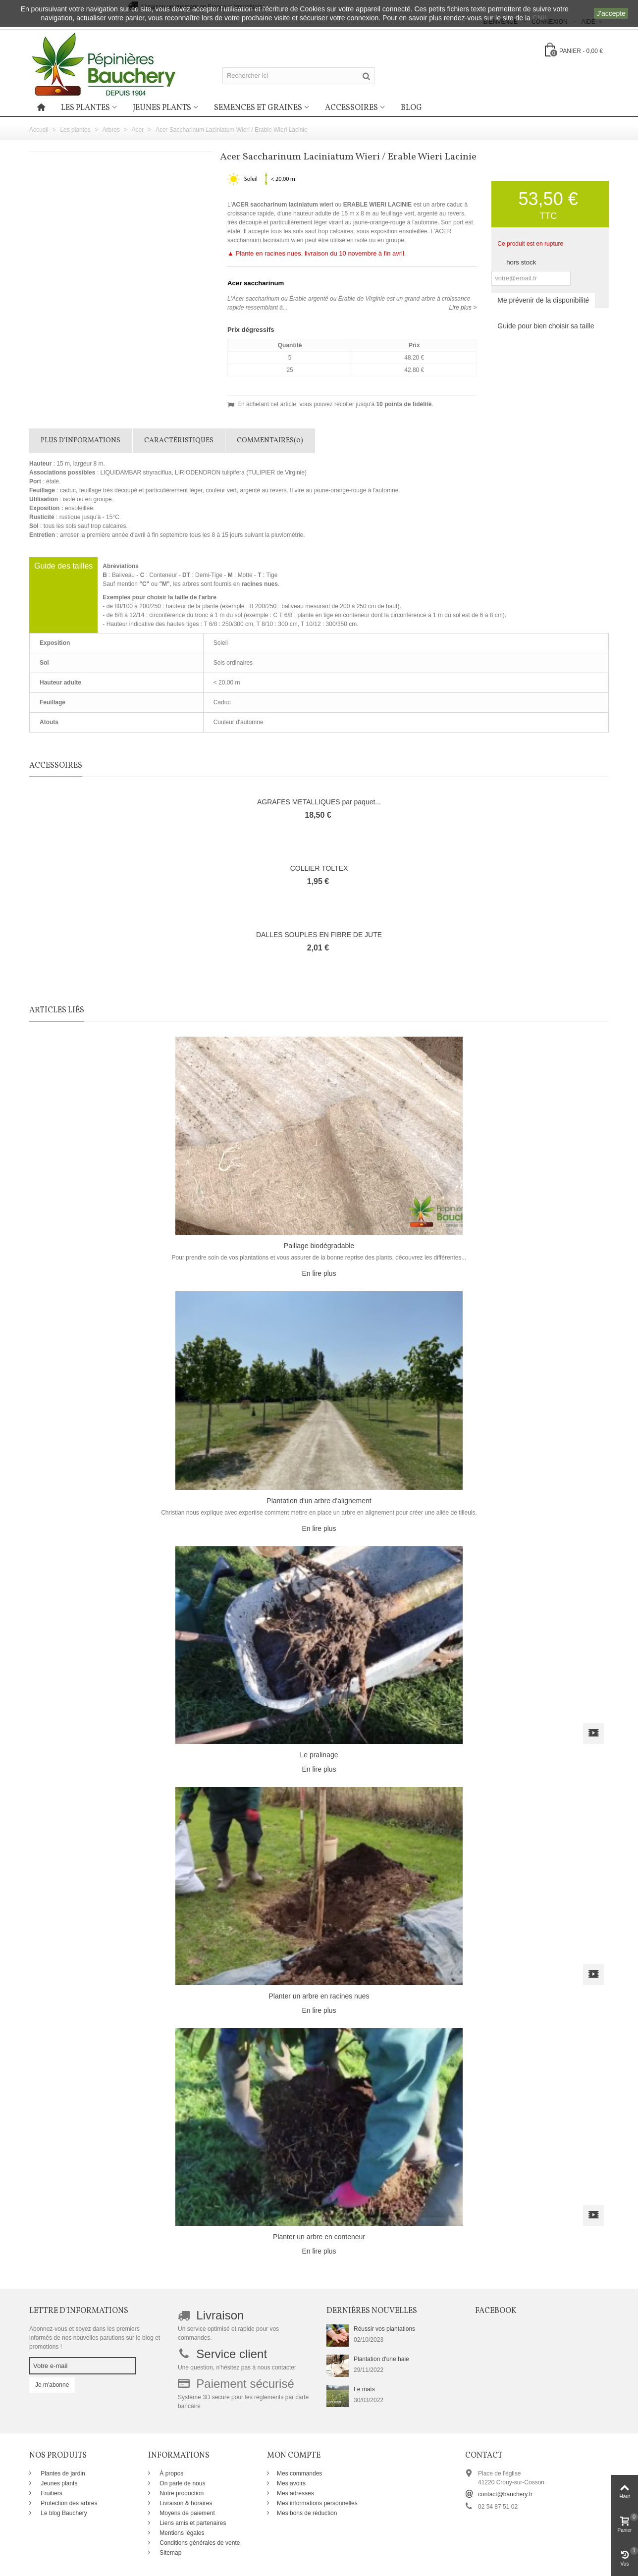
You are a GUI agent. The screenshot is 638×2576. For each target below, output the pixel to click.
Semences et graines (258, 108)
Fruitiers (50, 2493)
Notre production (181, 2493)
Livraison (220, 2315)
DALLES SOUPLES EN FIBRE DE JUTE (319, 935)
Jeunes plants (162, 108)
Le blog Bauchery (63, 2513)
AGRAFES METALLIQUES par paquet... (319, 802)
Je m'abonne (52, 2384)
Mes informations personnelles (317, 2503)
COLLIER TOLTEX (319, 868)
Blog (411, 108)
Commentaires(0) (270, 440)
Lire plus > (463, 307)
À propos (170, 2473)
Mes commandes (299, 2473)
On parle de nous (181, 2483)
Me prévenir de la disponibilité (543, 300)
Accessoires (351, 108)
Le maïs (364, 2389)
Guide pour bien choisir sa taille (545, 326)
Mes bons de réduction (307, 2513)
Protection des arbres (68, 2503)
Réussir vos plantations (384, 2328)
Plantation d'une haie (381, 2359)
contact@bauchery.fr (505, 2494)
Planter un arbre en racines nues (319, 1996)
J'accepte (611, 13)
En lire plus (319, 1273)
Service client (231, 2354)
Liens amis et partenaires (192, 2523)
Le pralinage (319, 1755)
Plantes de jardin (62, 2473)
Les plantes (85, 108)
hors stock (521, 262)
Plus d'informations (80, 440)
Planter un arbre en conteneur (319, 2237)
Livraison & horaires (185, 2503)
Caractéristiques (178, 440)
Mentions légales (181, 2532)
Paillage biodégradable (319, 1246)
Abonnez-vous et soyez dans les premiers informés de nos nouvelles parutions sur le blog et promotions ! (94, 2337)
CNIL (540, 18)
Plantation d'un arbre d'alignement (318, 1501)
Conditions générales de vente (199, 2542)
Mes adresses (295, 2493)
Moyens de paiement (186, 2513)
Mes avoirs (291, 2483)
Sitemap (169, 2552)
